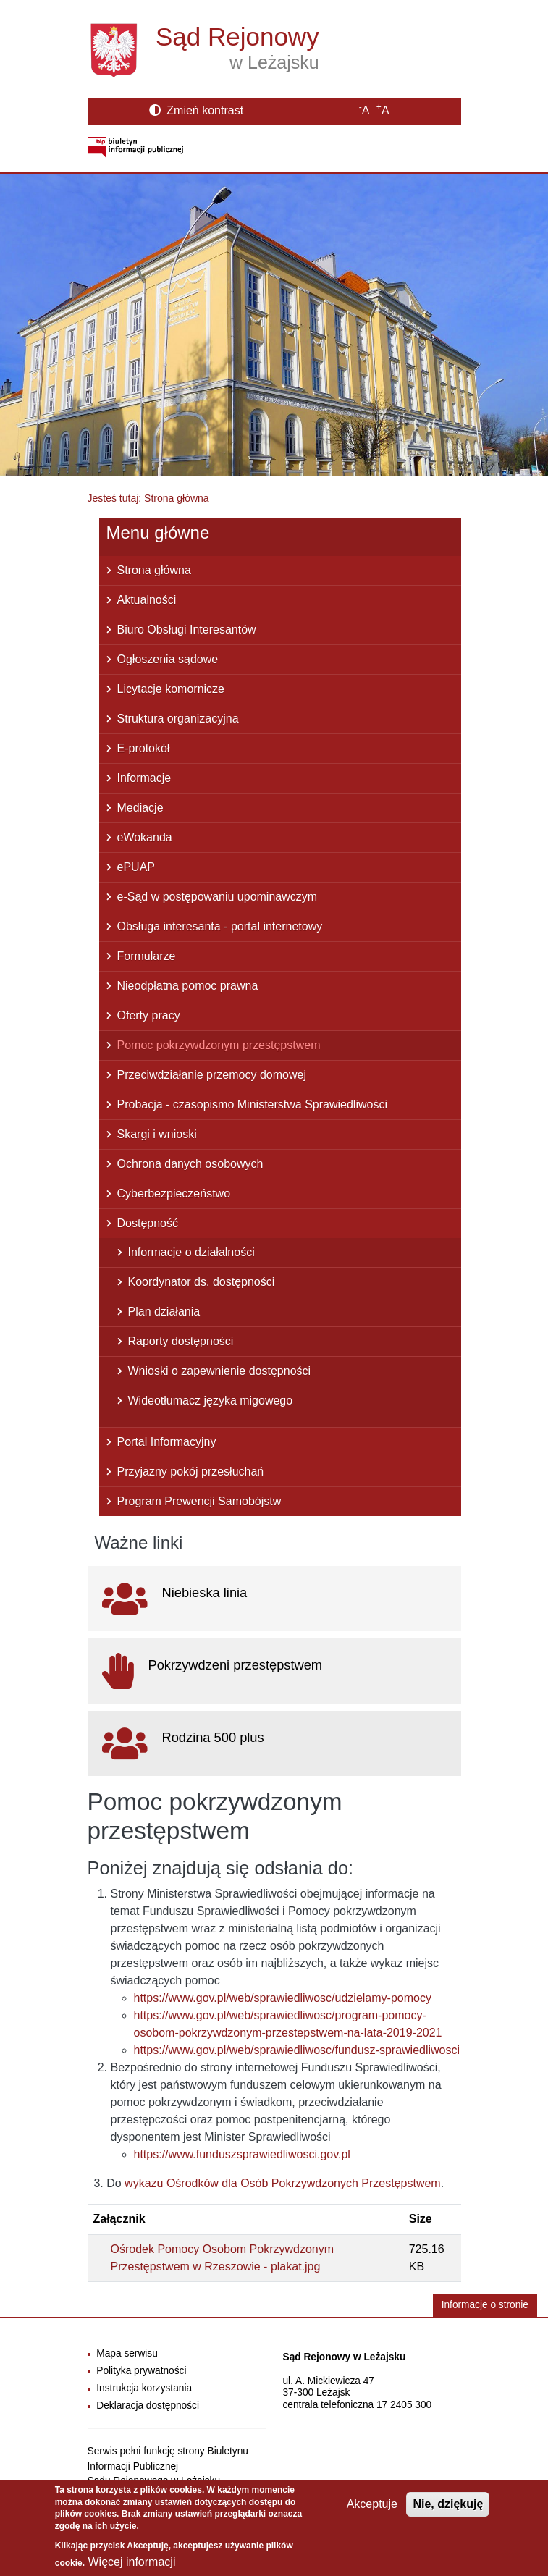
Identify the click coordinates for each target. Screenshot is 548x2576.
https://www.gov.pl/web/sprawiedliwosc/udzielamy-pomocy (282, 1998)
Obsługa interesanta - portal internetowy (220, 926)
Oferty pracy (148, 1015)
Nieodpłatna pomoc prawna (187, 986)
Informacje (144, 778)
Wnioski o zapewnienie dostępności (219, 1371)
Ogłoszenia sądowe (168, 659)
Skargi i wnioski (157, 1134)
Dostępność (148, 1223)
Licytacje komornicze (171, 689)
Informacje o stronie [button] (485, 2304)
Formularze (146, 956)
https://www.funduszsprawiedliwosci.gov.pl (242, 2154)
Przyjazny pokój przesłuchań (190, 1471)
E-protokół (143, 748)
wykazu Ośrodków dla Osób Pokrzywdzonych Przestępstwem (283, 2183)
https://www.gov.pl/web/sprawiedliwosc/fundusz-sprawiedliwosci (297, 2050)
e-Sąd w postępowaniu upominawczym (217, 897)
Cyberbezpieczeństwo (174, 1193)
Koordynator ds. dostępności (201, 1282)
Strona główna (154, 570)
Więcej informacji (132, 2562)
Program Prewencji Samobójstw (199, 1501)
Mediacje (140, 807)
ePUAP (136, 867)
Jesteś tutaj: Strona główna (148, 498)
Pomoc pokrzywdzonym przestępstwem (219, 1045)
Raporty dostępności (181, 1341)
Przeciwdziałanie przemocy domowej (211, 1075)
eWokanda (144, 837)
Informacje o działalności (191, 1252)
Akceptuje (372, 2505)
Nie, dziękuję (448, 2505)
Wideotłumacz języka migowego (210, 1400)
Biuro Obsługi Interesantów (186, 629)
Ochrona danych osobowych (190, 1164)
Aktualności (147, 600)
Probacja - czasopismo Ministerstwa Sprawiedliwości (252, 1104)
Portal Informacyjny (166, 1442)
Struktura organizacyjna (178, 718)
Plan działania (164, 1311)
